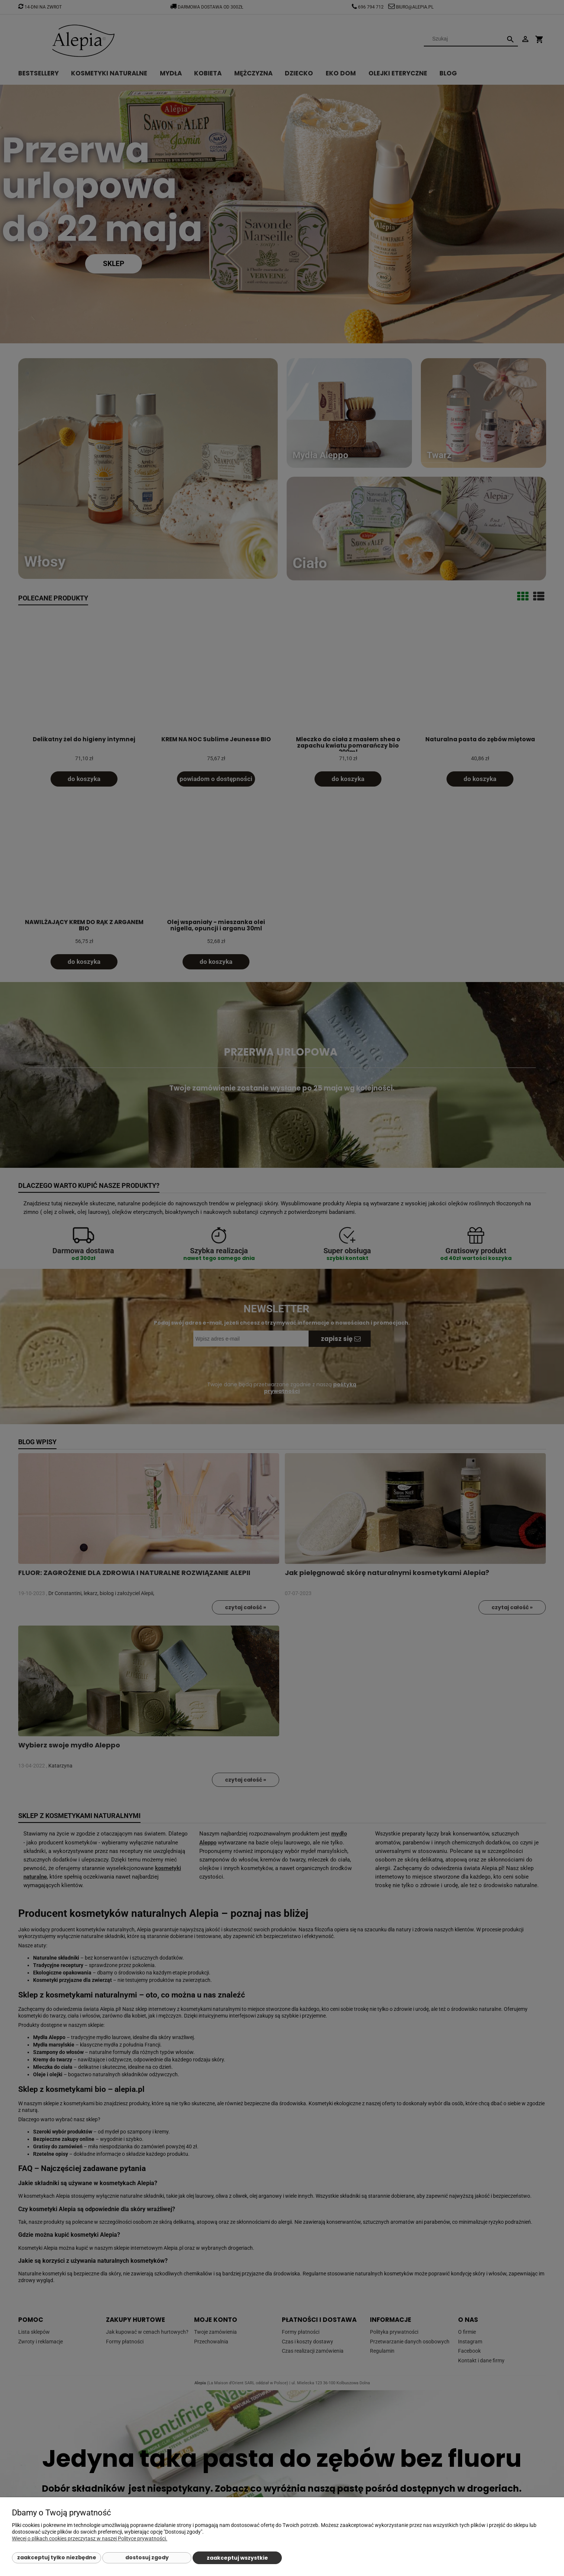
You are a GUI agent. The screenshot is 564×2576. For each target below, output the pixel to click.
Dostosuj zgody (147, 2557)
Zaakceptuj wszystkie (237, 2558)
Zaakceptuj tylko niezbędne (56, 2557)
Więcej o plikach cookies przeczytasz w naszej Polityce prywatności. (89, 2538)
